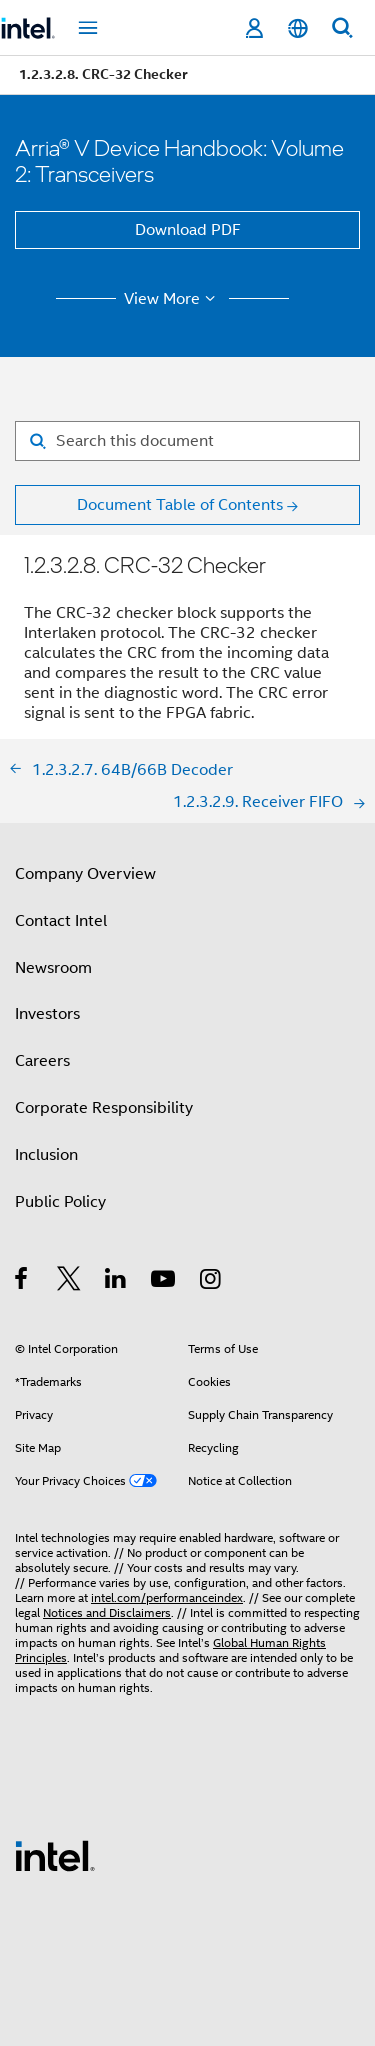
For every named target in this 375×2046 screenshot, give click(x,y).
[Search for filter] (187, 441)
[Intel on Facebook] (22, 1282)
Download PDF (188, 230)
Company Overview (85, 874)
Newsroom (53, 968)
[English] (298, 28)
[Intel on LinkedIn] (116, 1282)
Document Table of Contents (180, 505)
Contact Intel (61, 921)
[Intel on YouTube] (164, 1282)
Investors (47, 1014)
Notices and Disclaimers (107, 1612)
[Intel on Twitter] (69, 1282)
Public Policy (60, 1202)
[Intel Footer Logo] (55, 1855)
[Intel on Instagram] (211, 1282)
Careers (42, 1061)
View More (172, 299)
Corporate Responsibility (104, 1108)
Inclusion (46, 1155)
